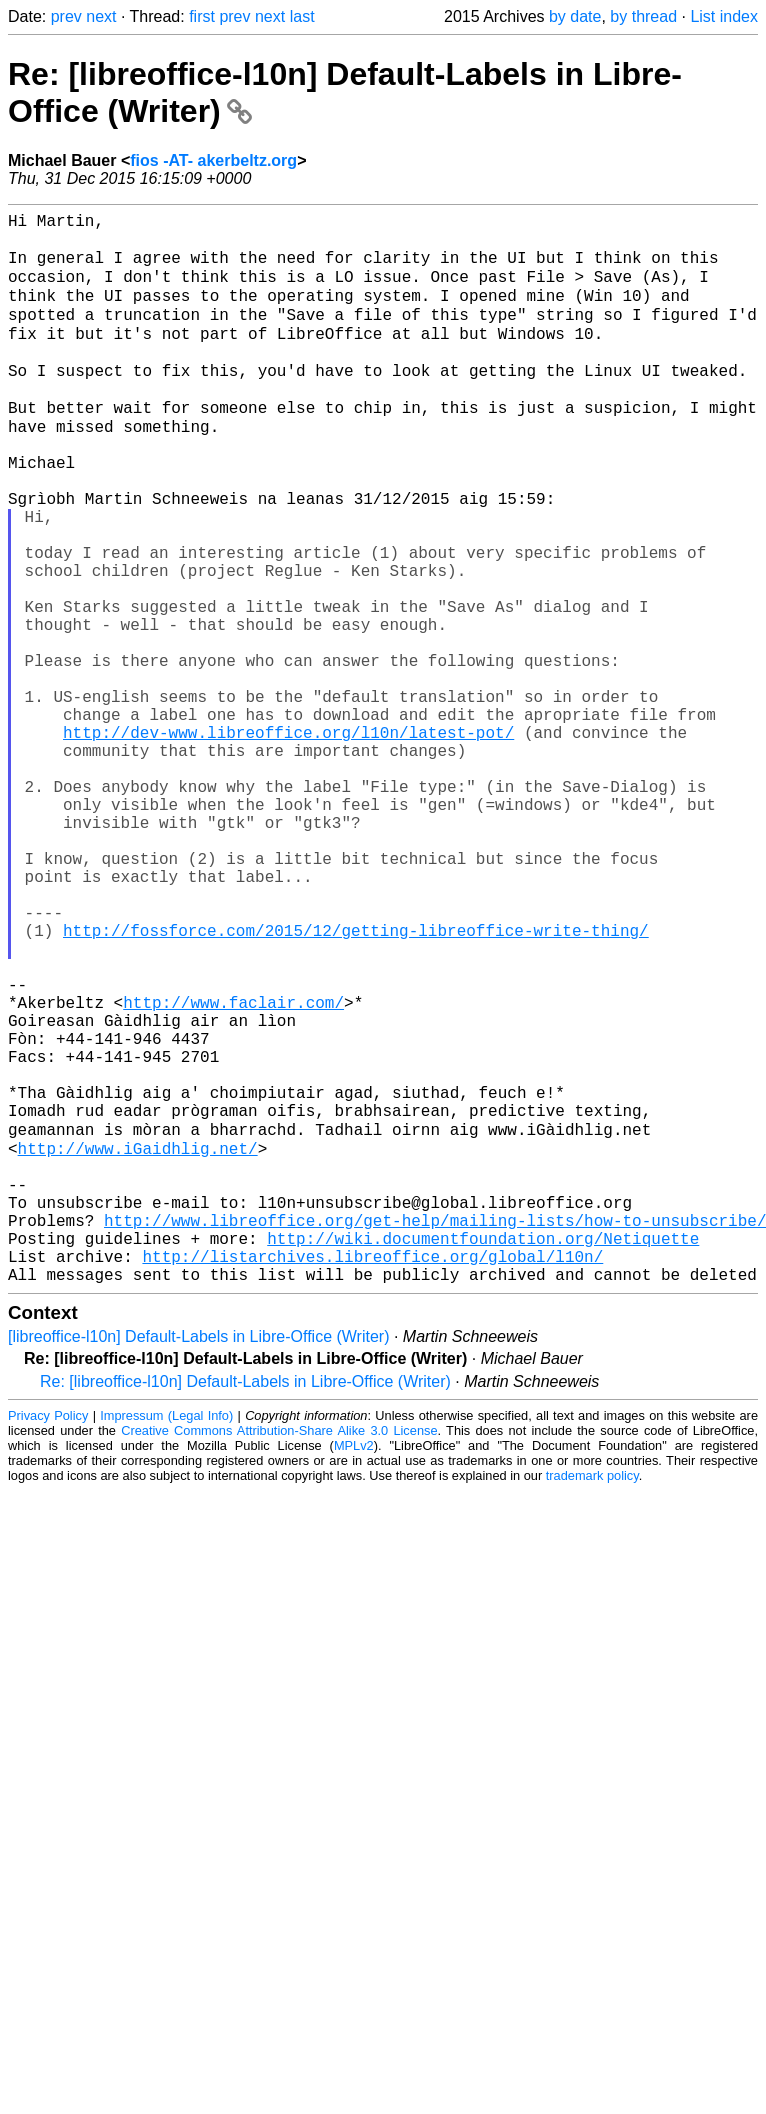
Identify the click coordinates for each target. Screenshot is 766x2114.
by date (575, 16)
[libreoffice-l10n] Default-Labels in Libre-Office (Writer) (199, 1562)
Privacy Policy (48, 1641)
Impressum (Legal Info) (166, 1641)
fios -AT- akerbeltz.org (213, 160)
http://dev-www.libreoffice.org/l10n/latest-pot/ (288, 840)
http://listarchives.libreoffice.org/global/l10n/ (372, 1478)
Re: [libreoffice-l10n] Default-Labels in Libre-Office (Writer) (245, 1607)
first (202, 16)
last (302, 16)
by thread (643, 16)
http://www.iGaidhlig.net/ (138, 1346)
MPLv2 (354, 1671)
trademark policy (592, 1701)
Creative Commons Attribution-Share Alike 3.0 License (279, 1656)
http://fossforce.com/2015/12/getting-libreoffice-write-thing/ (356, 1082)
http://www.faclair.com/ (233, 1170)
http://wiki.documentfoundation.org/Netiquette (483, 1456)
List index (724, 16)
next (101, 16)
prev (66, 16)
